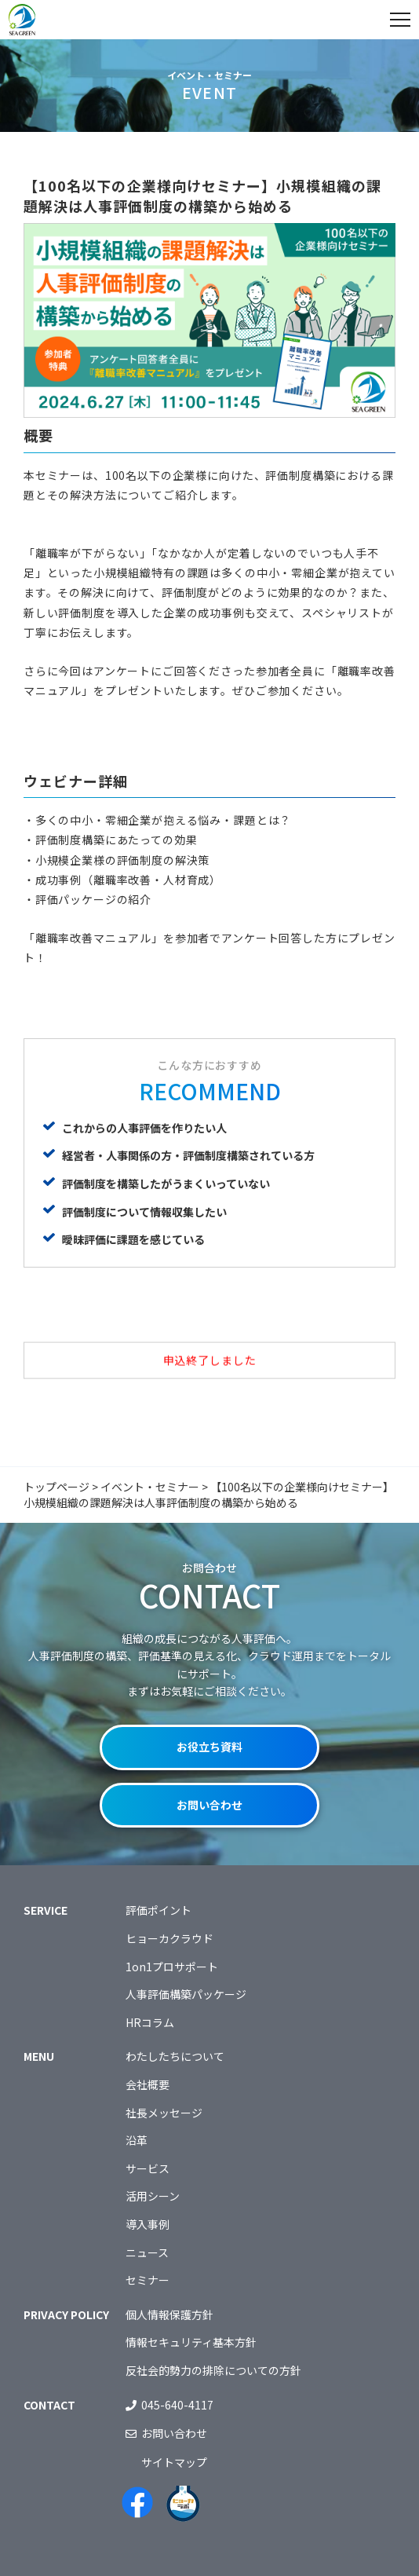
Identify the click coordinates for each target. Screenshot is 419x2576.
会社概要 (147, 2084)
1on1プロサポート (172, 1966)
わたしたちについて (175, 2056)
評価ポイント (158, 1910)
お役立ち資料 (209, 1747)
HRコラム (150, 2022)
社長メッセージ (164, 2112)
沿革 (137, 2140)
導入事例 (147, 2224)
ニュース (147, 2252)
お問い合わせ (209, 1805)
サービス (147, 2168)
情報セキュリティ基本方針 (191, 2342)
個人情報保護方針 (169, 2314)
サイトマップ (174, 2462)
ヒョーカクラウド (169, 1938)
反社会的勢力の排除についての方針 (213, 2370)
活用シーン (153, 2196)
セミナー (147, 2280)
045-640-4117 (177, 2405)
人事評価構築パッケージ (186, 1994)
